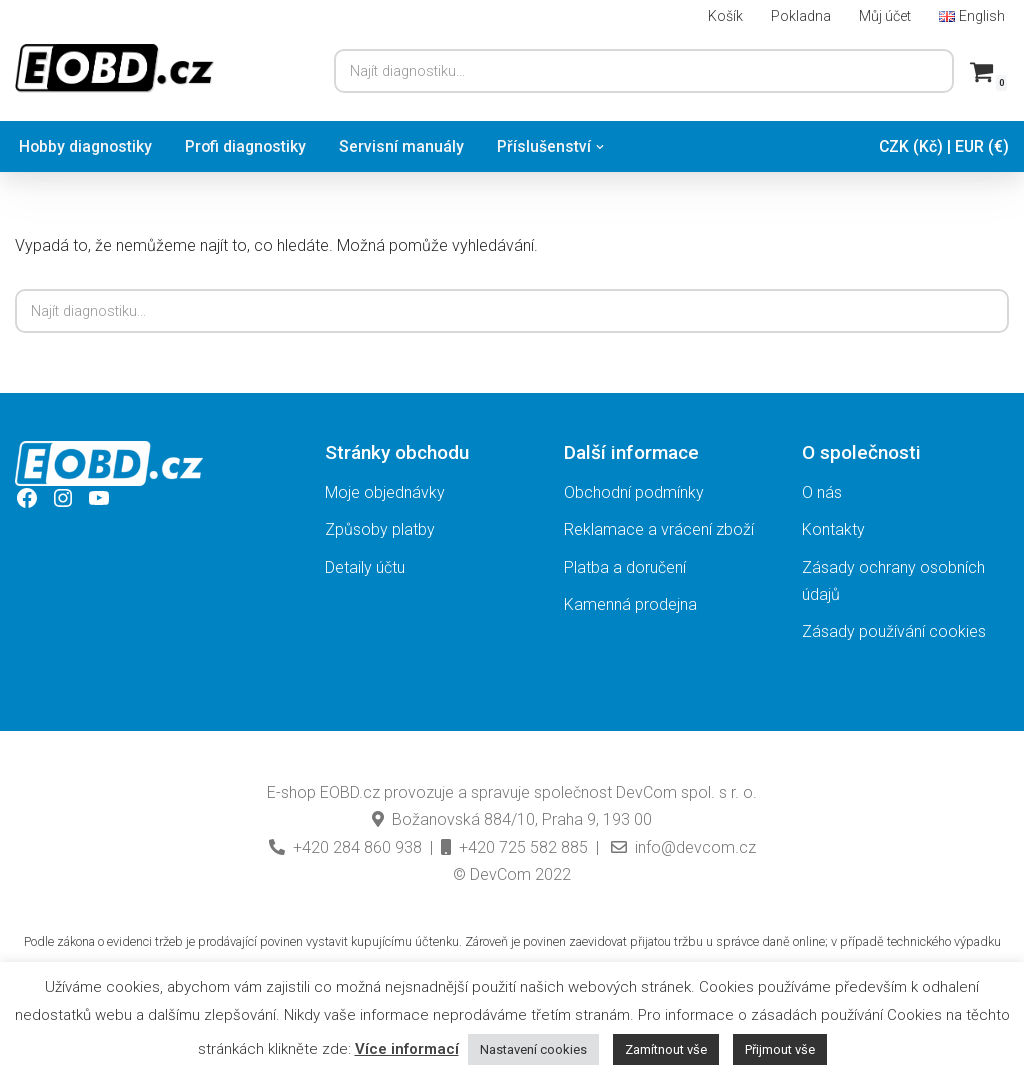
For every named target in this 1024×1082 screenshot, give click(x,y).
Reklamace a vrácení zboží (659, 530)
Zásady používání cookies (894, 632)
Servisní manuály (407, 146)
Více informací (407, 1049)
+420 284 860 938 (345, 847)
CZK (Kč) (909, 146)
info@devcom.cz (681, 847)
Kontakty (833, 530)
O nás (822, 493)
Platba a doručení (625, 567)
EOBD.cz (350, 793)
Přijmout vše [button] (780, 1049)
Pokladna (800, 15)
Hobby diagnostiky (87, 146)
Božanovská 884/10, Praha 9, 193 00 (512, 820)
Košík (724, 15)
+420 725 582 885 (514, 847)
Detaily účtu (365, 567)
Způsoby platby (380, 530)
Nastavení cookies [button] (533, 1049)
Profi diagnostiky (250, 146)
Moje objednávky (385, 493)
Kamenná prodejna (630, 604)
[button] (606, 147)
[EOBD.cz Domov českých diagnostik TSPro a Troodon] (115, 68)
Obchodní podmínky (634, 493)
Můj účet (884, 15)
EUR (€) (981, 146)
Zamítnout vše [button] (666, 1049)
